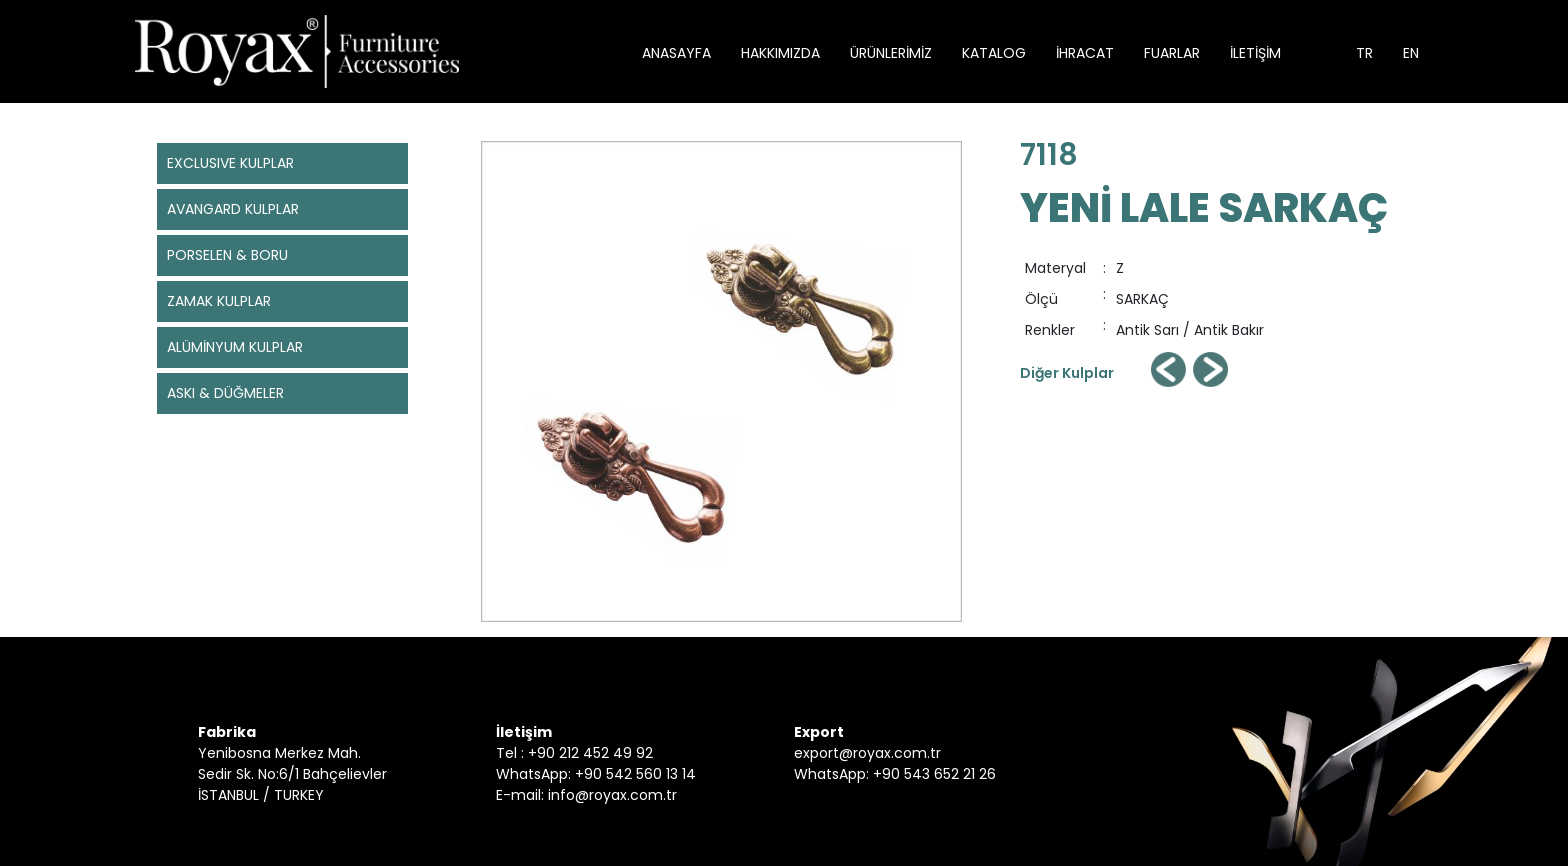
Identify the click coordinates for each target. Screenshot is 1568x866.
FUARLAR (1172, 53)
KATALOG (994, 53)
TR (1364, 53)
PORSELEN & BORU (227, 255)
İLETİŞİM (1255, 53)
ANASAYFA (676, 53)
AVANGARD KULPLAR (233, 209)
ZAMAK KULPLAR (219, 301)
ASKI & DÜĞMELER (225, 393)
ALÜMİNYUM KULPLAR (235, 347)
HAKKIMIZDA (780, 53)
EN (1411, 53)
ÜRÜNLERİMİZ (891, 53)
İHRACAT (1085, 53)
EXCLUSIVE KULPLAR (230, 163)
